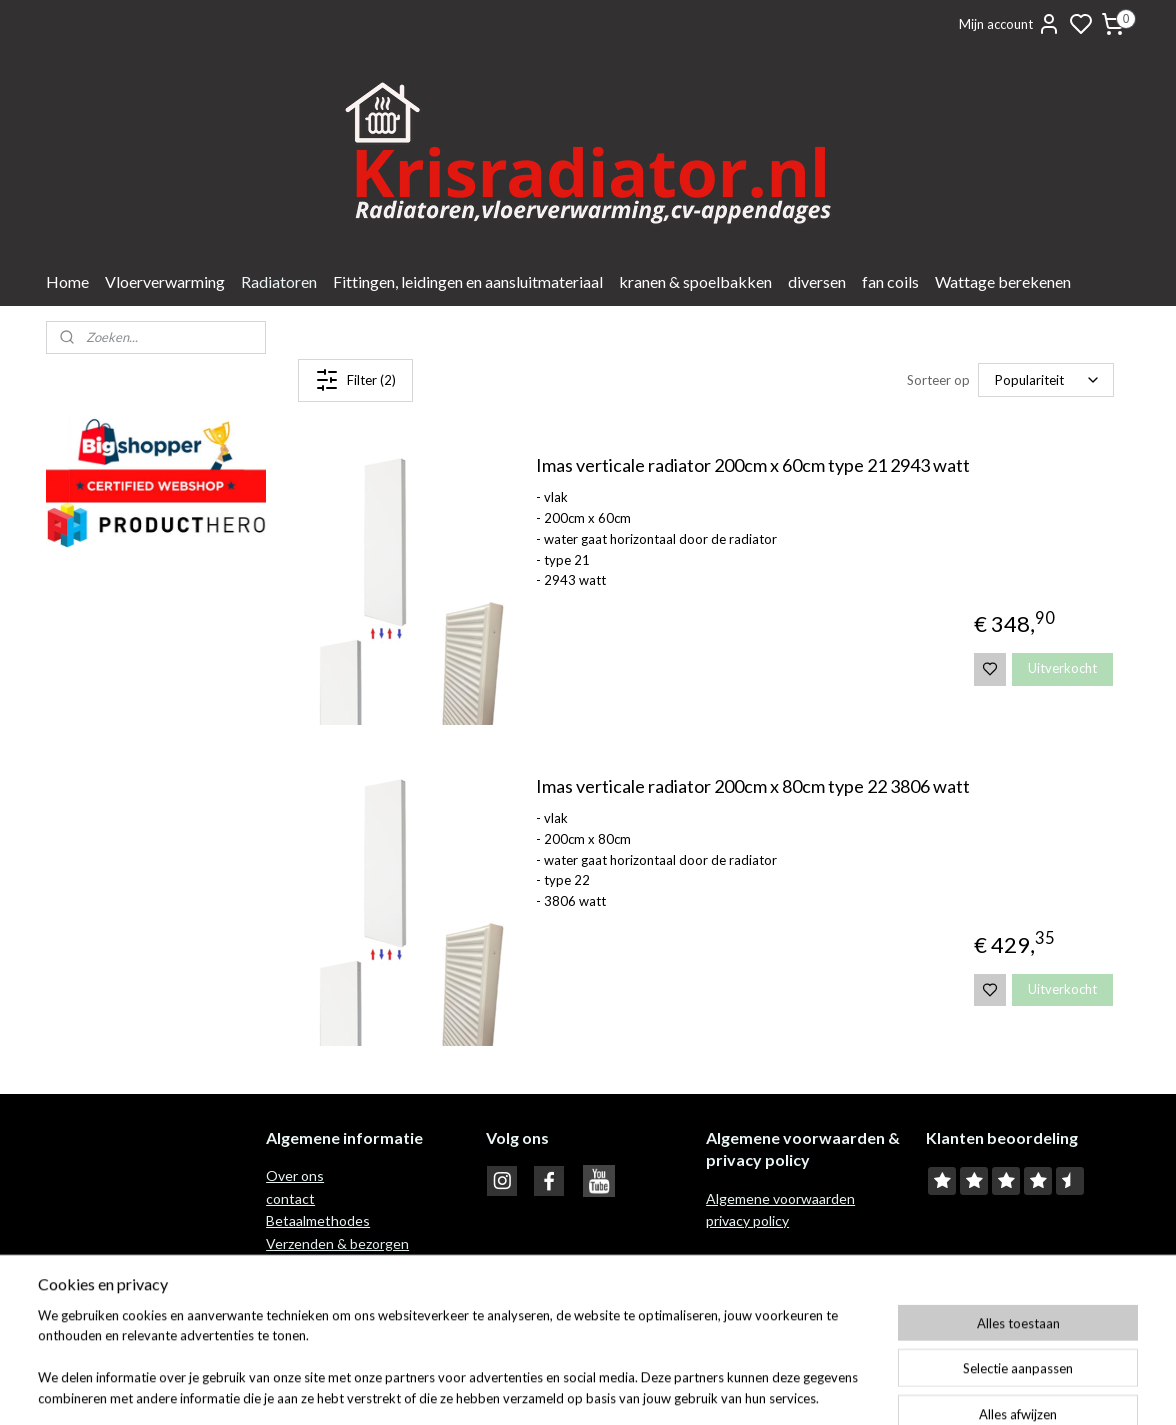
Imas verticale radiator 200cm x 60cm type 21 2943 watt (752, 465)
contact (290, 1198)
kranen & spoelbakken (695, 281)
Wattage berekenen (1003, 281)
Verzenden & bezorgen (337, 1243)
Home (67, 281)
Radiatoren (279, 281)
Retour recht (308, 1265)
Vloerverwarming (165, 281)
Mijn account (1010, 24)
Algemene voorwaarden (780, 1198)
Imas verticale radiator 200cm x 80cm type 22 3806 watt (752, 786)
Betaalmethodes (318, 1220)
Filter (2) (355, 380)
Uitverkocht (1062, 668)
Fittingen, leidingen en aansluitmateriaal (468, 281)
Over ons (295, 1175)
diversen (817, 281)
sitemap (646, 1388)
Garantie (295, 1287)
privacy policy (747, 1220)
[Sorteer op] (1046, 380)
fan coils (890, 281)
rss (682, 1388)
